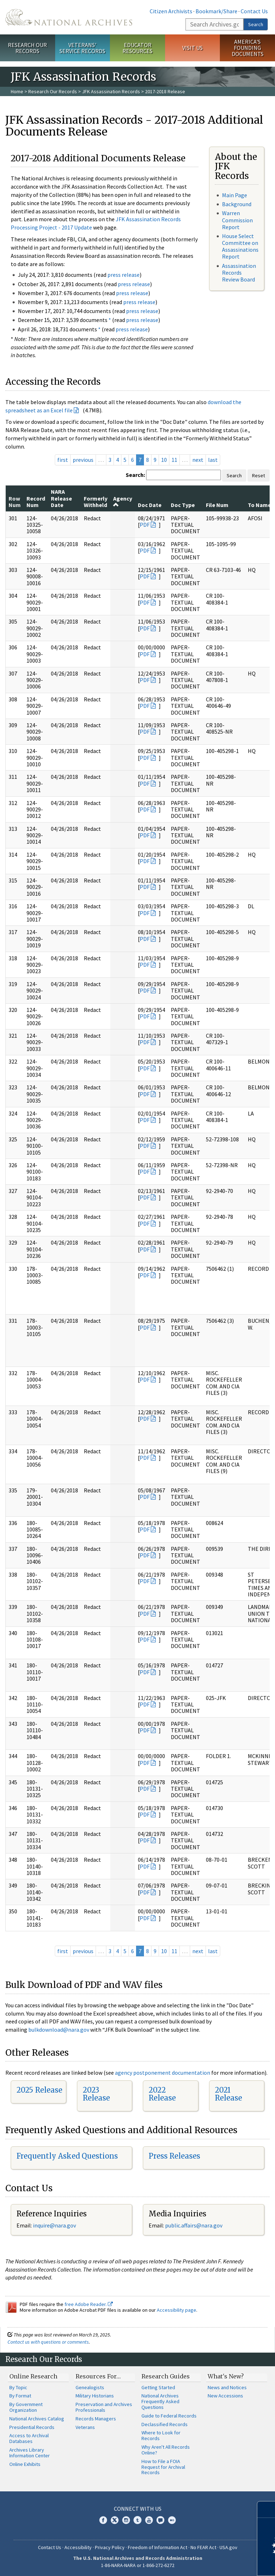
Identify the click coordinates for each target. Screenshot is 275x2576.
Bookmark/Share (216, 11)
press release (123, 274)
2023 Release (96, 2093)
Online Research (33, 2376)
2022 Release (162, 2093)
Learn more (211, 2563)
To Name (259, 504)
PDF (145, 524)
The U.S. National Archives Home (68, 17)
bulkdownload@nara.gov (58, 2029)
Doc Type (183, 504)
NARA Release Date (61, 498)
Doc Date (149, 504)
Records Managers (96, 2418)
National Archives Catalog (36, 2418)
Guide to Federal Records (169, 2415)
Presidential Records (31, 2427)
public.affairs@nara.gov (193, 2225)
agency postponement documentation (162, 2072)
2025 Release (39, 2089)
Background (236, 204)
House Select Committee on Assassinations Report (240, 246)
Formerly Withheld (95, 501)
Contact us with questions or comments (48, 2342)
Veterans (85, 2427)
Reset (258, 475)
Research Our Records (27, 48)
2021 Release (228, 2093)
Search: (135, 474)
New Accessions (225, 2395)
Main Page (234, 195)
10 (164, 459)
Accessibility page (176, 2310)
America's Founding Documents (248, 47)
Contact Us (254, 11)
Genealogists (90, 2387)
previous (83, 459)
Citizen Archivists (171, 11)
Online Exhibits (24, 2464)
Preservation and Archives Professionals (104, 2407)
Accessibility (78, 2547)
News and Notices (227, 2387)
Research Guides (165, 2376)
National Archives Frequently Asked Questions (160, 2401)
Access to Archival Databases (29, 2438)
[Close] (266, 2509)
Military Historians (95, 2395)
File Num (217, 504)
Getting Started (158, 2387)
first (62, 459)
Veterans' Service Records (82, 48)
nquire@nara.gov (55, 2225)
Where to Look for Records (160, 2435)
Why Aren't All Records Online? (165, 2450)
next (197, 459)
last (213, 459)
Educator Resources (137, 48)
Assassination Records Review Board (239, 272)
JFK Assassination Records (111, 91)
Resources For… (98, 2376)
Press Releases (174, 2155)
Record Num (35, 501)
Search (255, 24)
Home (17, 91)
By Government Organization (26, 2407)
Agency (122, 501)
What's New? (226, 2376)
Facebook (103, 2520)
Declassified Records (164, 2424)
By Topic (18, 2387)
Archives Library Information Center (29, 2453)
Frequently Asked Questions (67, 2155)
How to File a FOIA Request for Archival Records (163, 2467)
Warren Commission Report (237, 219)
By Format (20, 2395)
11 (174, 459)
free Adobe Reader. (88, 2304)
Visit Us (192, 47)
